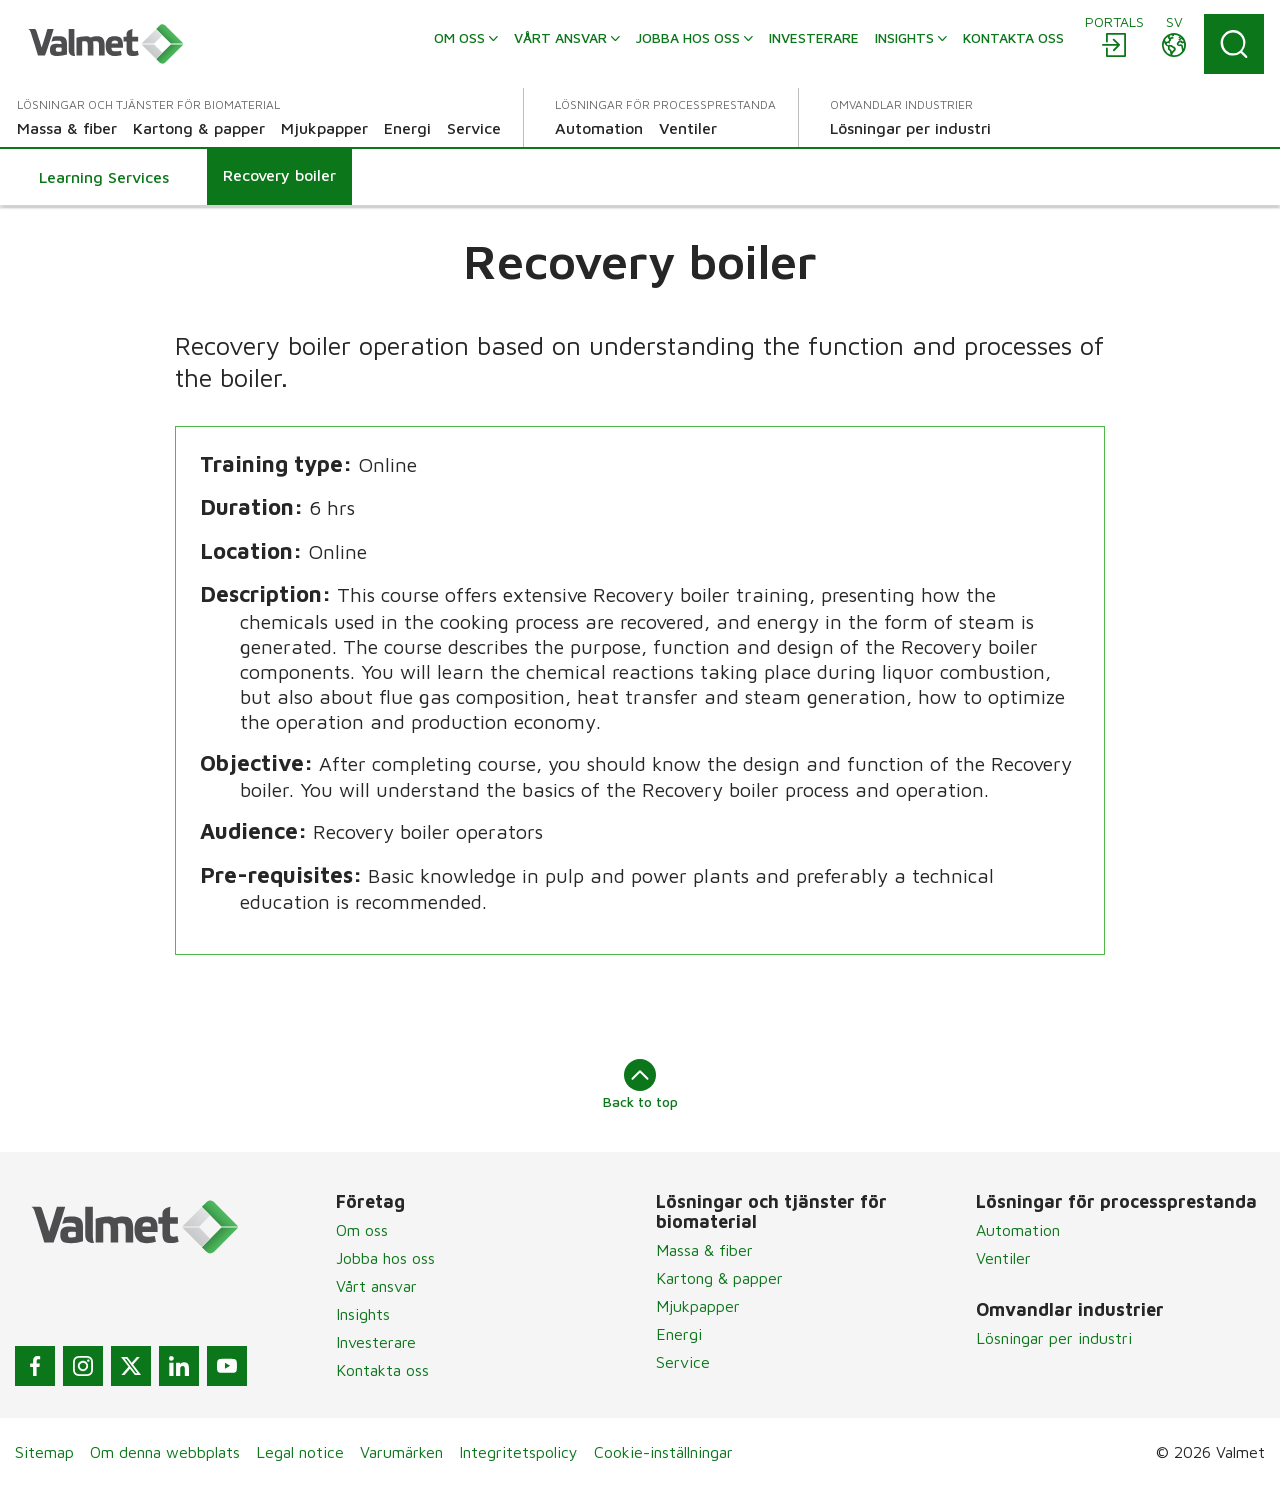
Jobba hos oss (385, 1258)
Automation (1018, 1230)
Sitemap (44, 1452)
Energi (679, 1334)
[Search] (1234, 44)
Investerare (376, 1342)
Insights (363, 1314)
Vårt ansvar (376, 1286)
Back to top (640, 1084)
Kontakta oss (382, 1370)
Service (683, 1362)
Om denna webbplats (165, 1452)
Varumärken (401, 1452)
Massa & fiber (704, 1250)
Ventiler (1003, 1258)
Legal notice (300, 1452)
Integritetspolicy (518, 1452)
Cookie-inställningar (663, 1452)
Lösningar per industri (1054, 1338)
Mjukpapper (698, 1306)
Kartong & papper (719, 1278)
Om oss (362, 1230)
